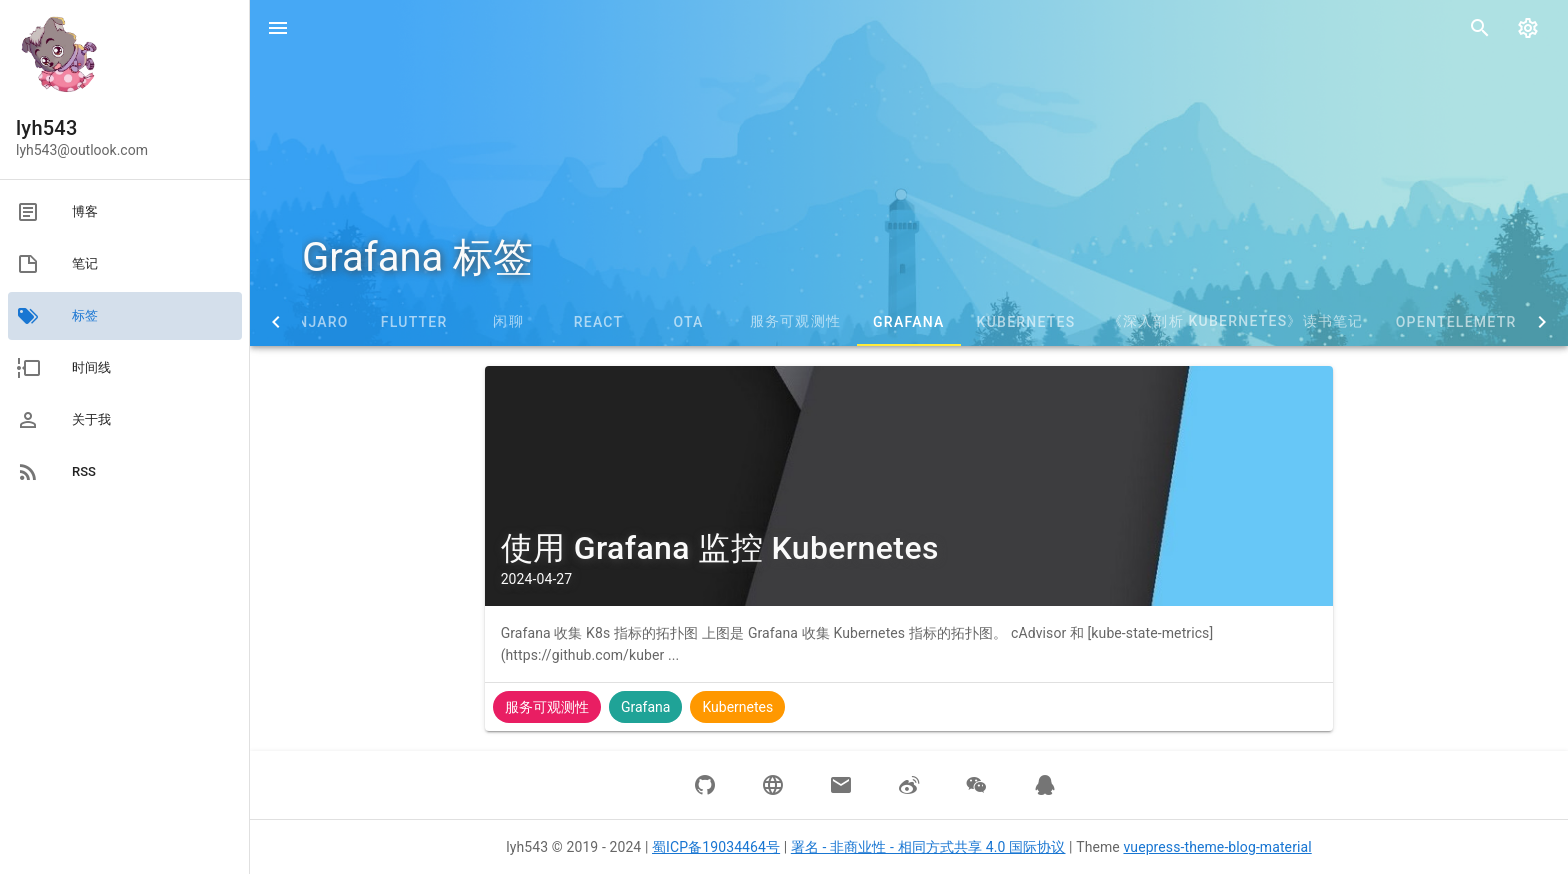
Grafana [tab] (909, 322)
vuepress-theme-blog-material (1217, 847)
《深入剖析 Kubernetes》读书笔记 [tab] (1236, 321)
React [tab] (599, 322)
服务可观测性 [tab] (796, 321)
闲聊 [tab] (508, 321)
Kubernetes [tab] (1026, 322)
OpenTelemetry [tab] (1461, 322)
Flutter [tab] (414, 322)
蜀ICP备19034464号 (716, 847)
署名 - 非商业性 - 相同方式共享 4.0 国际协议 (928, 847)
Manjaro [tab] (311, 322)
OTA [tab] (688, 322)
